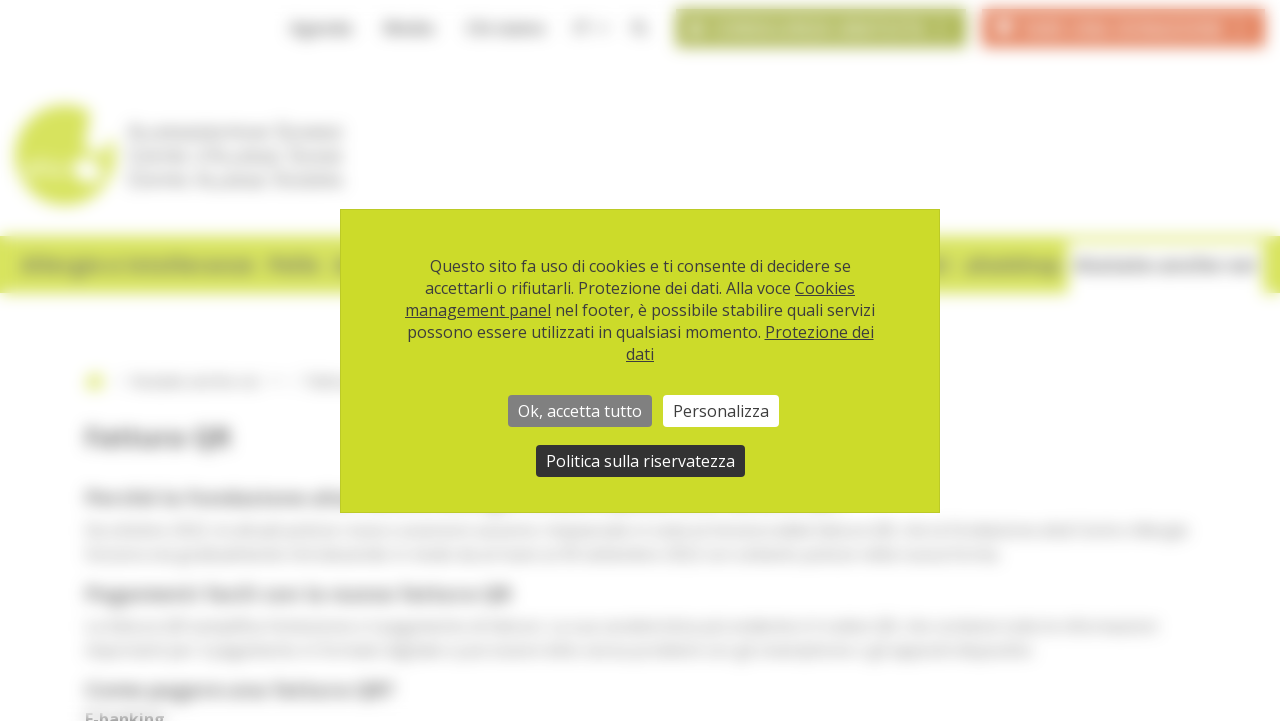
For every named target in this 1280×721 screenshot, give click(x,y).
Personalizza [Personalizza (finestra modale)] (721, 411)
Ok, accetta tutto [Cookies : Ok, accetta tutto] (580, 411)
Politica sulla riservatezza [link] (640, 461)
